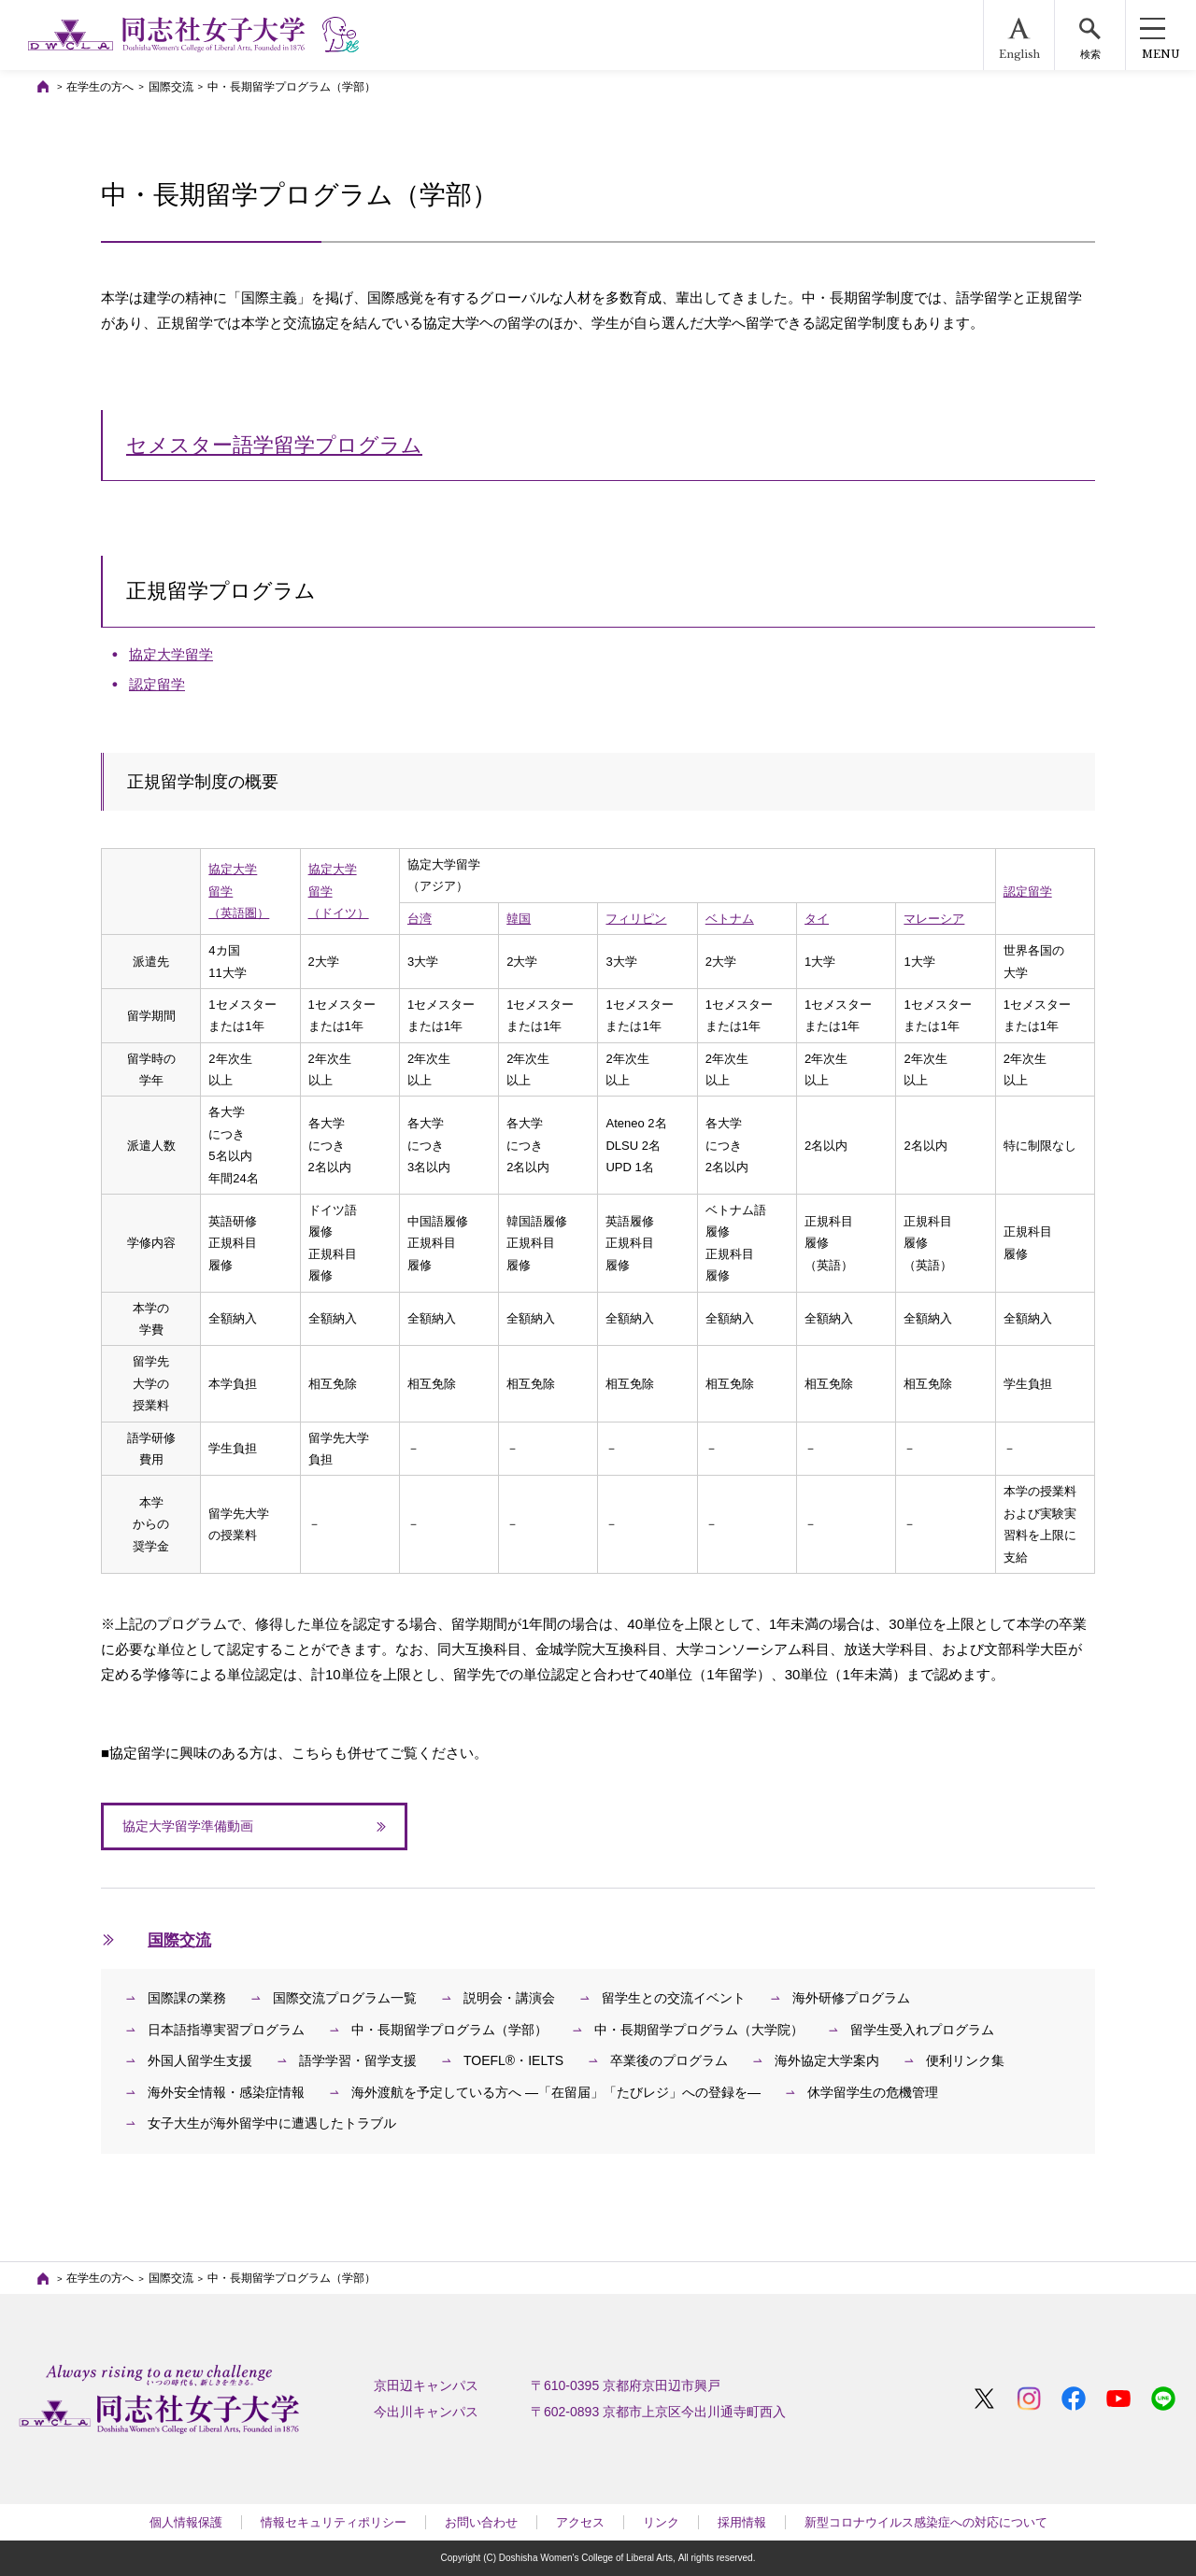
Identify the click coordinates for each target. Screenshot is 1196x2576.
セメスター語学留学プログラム (274, 445)
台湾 (419, 919)
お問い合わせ (481, 2522)
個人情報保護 (186, 2522)
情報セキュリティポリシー (333, 2522)
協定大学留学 (171, 654)
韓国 (518, 919)
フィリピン (635, 919)
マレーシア (934, 919)
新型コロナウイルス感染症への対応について (925, 2522)
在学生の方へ (100, 86)
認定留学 (157, 684)
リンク (661, 2522)
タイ (816, 919)
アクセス (580, 2522)
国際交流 (171, 86)
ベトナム (729, 919)
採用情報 (742, 2522)
